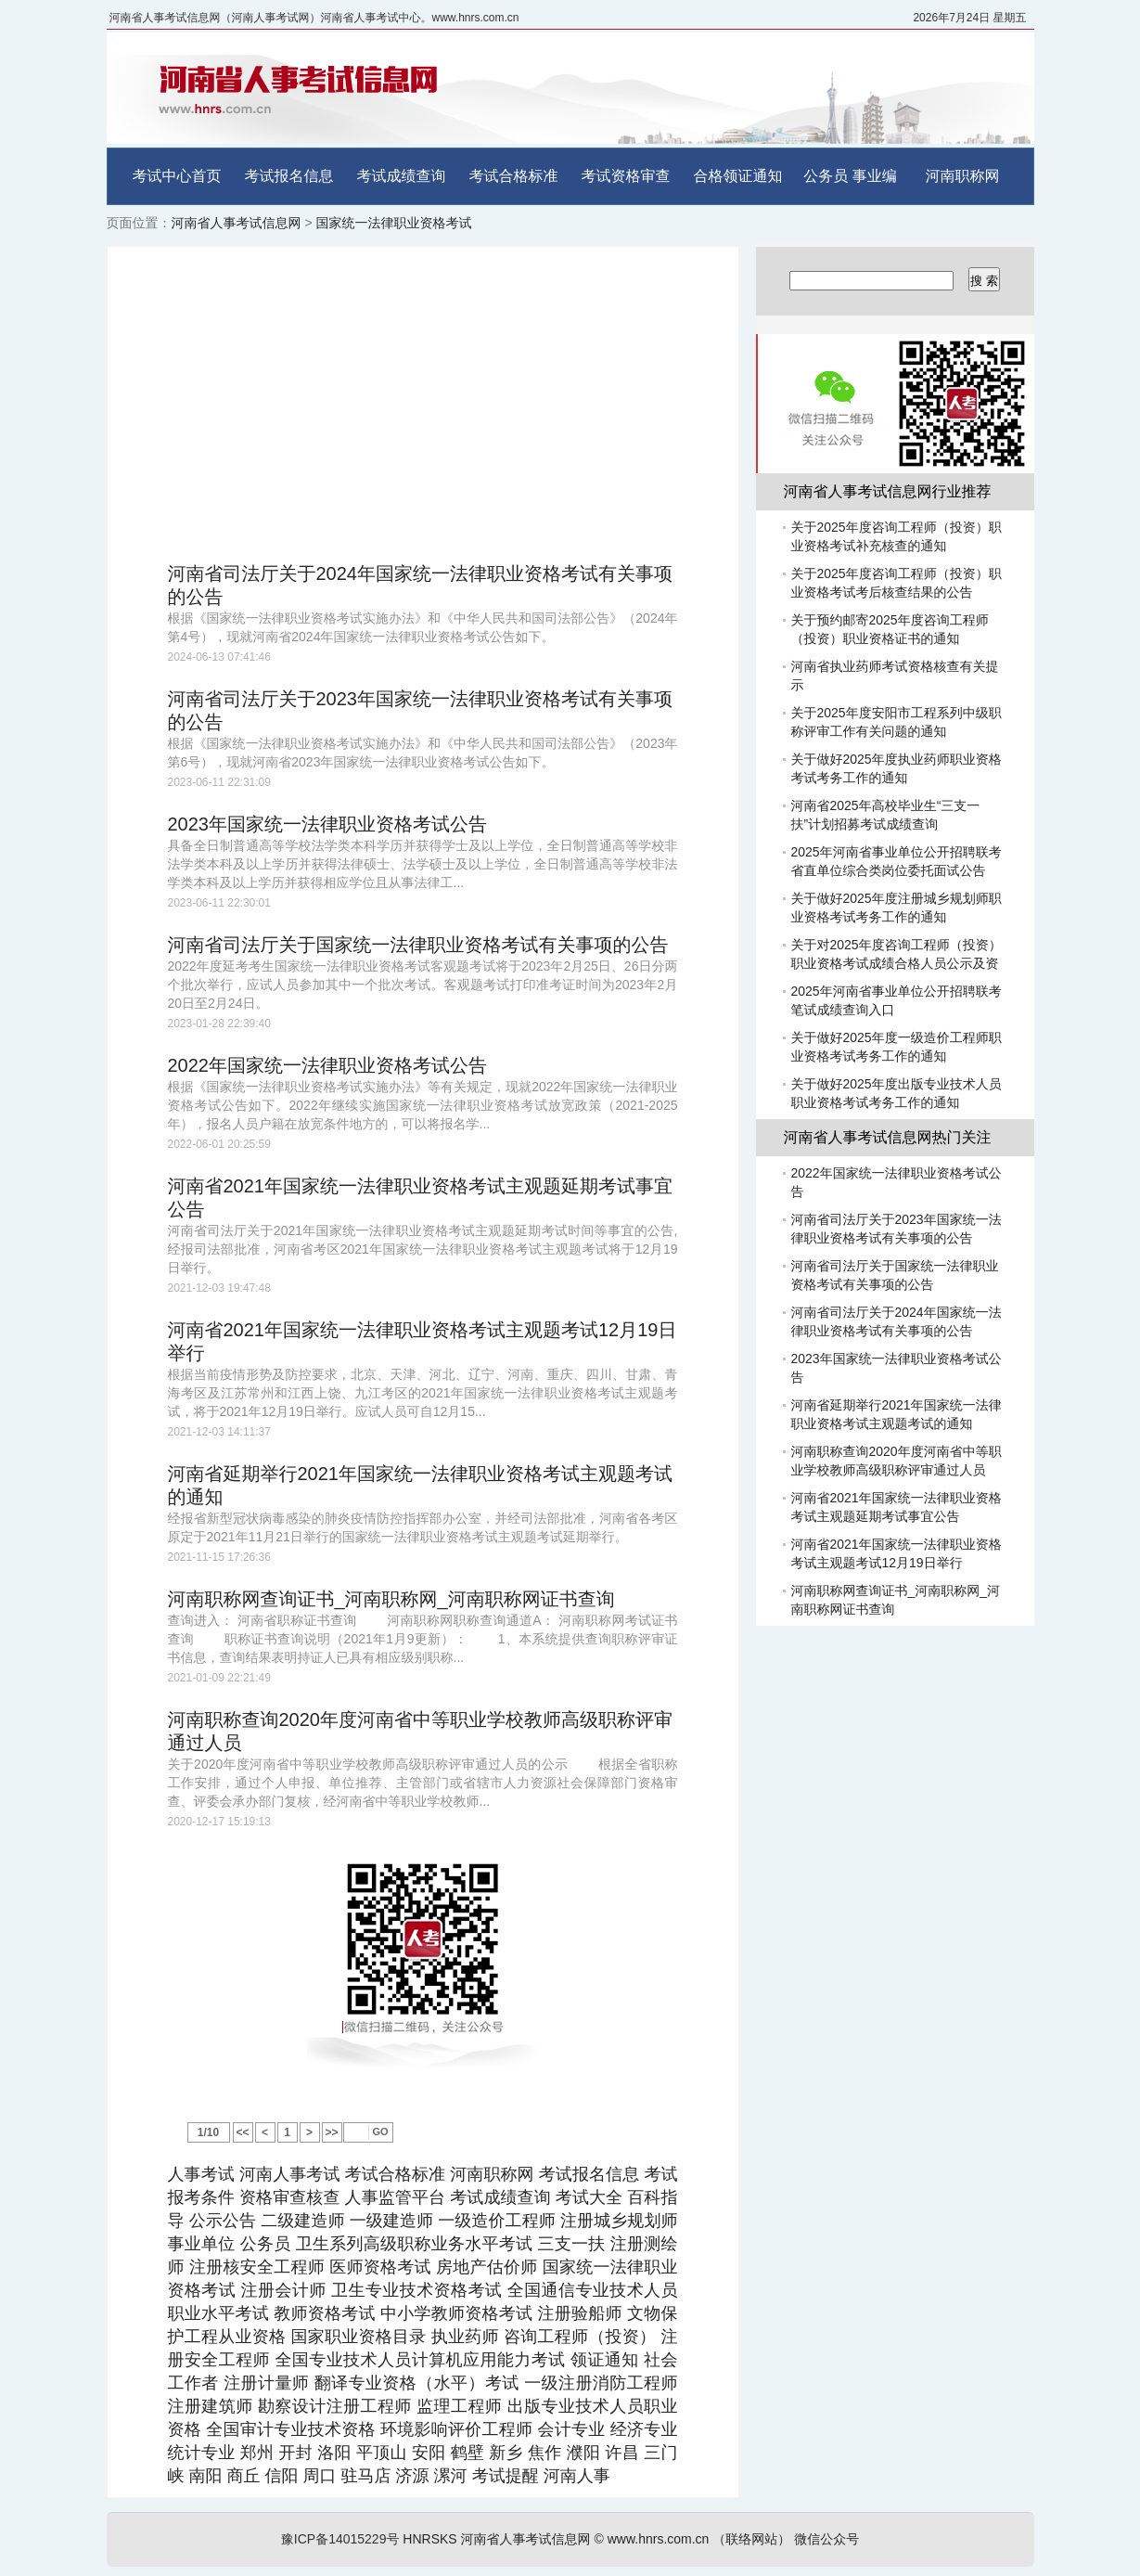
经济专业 (644, 2429)
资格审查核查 (289, 2197)
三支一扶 (571, 2244)
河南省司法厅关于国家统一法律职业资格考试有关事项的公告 (418, 944)
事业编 (874, 176)
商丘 (244, 2476)
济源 (412, 2476)
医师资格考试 (380, 2267)
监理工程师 (459, 2406)
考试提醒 (505, 2476)
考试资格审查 (626, 176)
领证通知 (604, 2360)
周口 (320, 2476)
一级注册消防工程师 (600, 2383)
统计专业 (202, 2452)
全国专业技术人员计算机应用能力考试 (420, 2360)
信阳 (282, 2476)
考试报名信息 (289, 176)
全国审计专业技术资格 (290, 2429)
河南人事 (577, 2476)
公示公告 (222, 2220)
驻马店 (366, 2476)
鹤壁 (467, 2452)
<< (242, 2132)
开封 (295, 2452)
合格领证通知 (738, 176)
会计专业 (571, 2429)
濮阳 (583, 2452)
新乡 (505, 2452)
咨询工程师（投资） (580, 2336)
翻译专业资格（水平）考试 (416, 2383)
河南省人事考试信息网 (236, 222)
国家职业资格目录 (359, 2336)
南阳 (206, 2476)
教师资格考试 (325, 2313)
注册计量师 (266, 2383)
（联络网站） (751, 2538)
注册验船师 (579, 2313)
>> (331, 2132)
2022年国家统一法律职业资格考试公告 (328, 1065)
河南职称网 (963, 176)
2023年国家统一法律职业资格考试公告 (328, 824)
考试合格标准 (513, 176)
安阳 (428, 2452)
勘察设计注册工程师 (335, 2406)
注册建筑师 (210, 2406)
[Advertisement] (423, 405)
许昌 (622, 2452)
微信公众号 (826, 2538)
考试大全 (589, 2197)
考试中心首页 (177, 176)
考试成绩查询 (401, 176)
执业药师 (465, 2336)
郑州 (257, 2452)
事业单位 (202, 2244)
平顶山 (381, 2452)
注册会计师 (284, 2290)
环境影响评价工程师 (456, 2429)
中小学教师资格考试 (456, 2313)
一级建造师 (391, 2220)
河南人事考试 (289, 2174)
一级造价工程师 (497, 2220)
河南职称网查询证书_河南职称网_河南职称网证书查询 (391, 1599)
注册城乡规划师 (619, 2220)
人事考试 (201, 2174)
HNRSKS (429, 2538)
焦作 (544, 2452)
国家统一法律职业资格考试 (393, 222)
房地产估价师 (487, 2267)
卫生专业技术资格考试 (416, 2290)
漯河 (451, 2476)
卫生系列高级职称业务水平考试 (414, 2244)
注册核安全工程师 (257, 2267)
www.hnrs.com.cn (659, 2538)
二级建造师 (302, 2220)
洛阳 (334, 2452)
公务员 (825, 176)
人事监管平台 (395, 2197)
